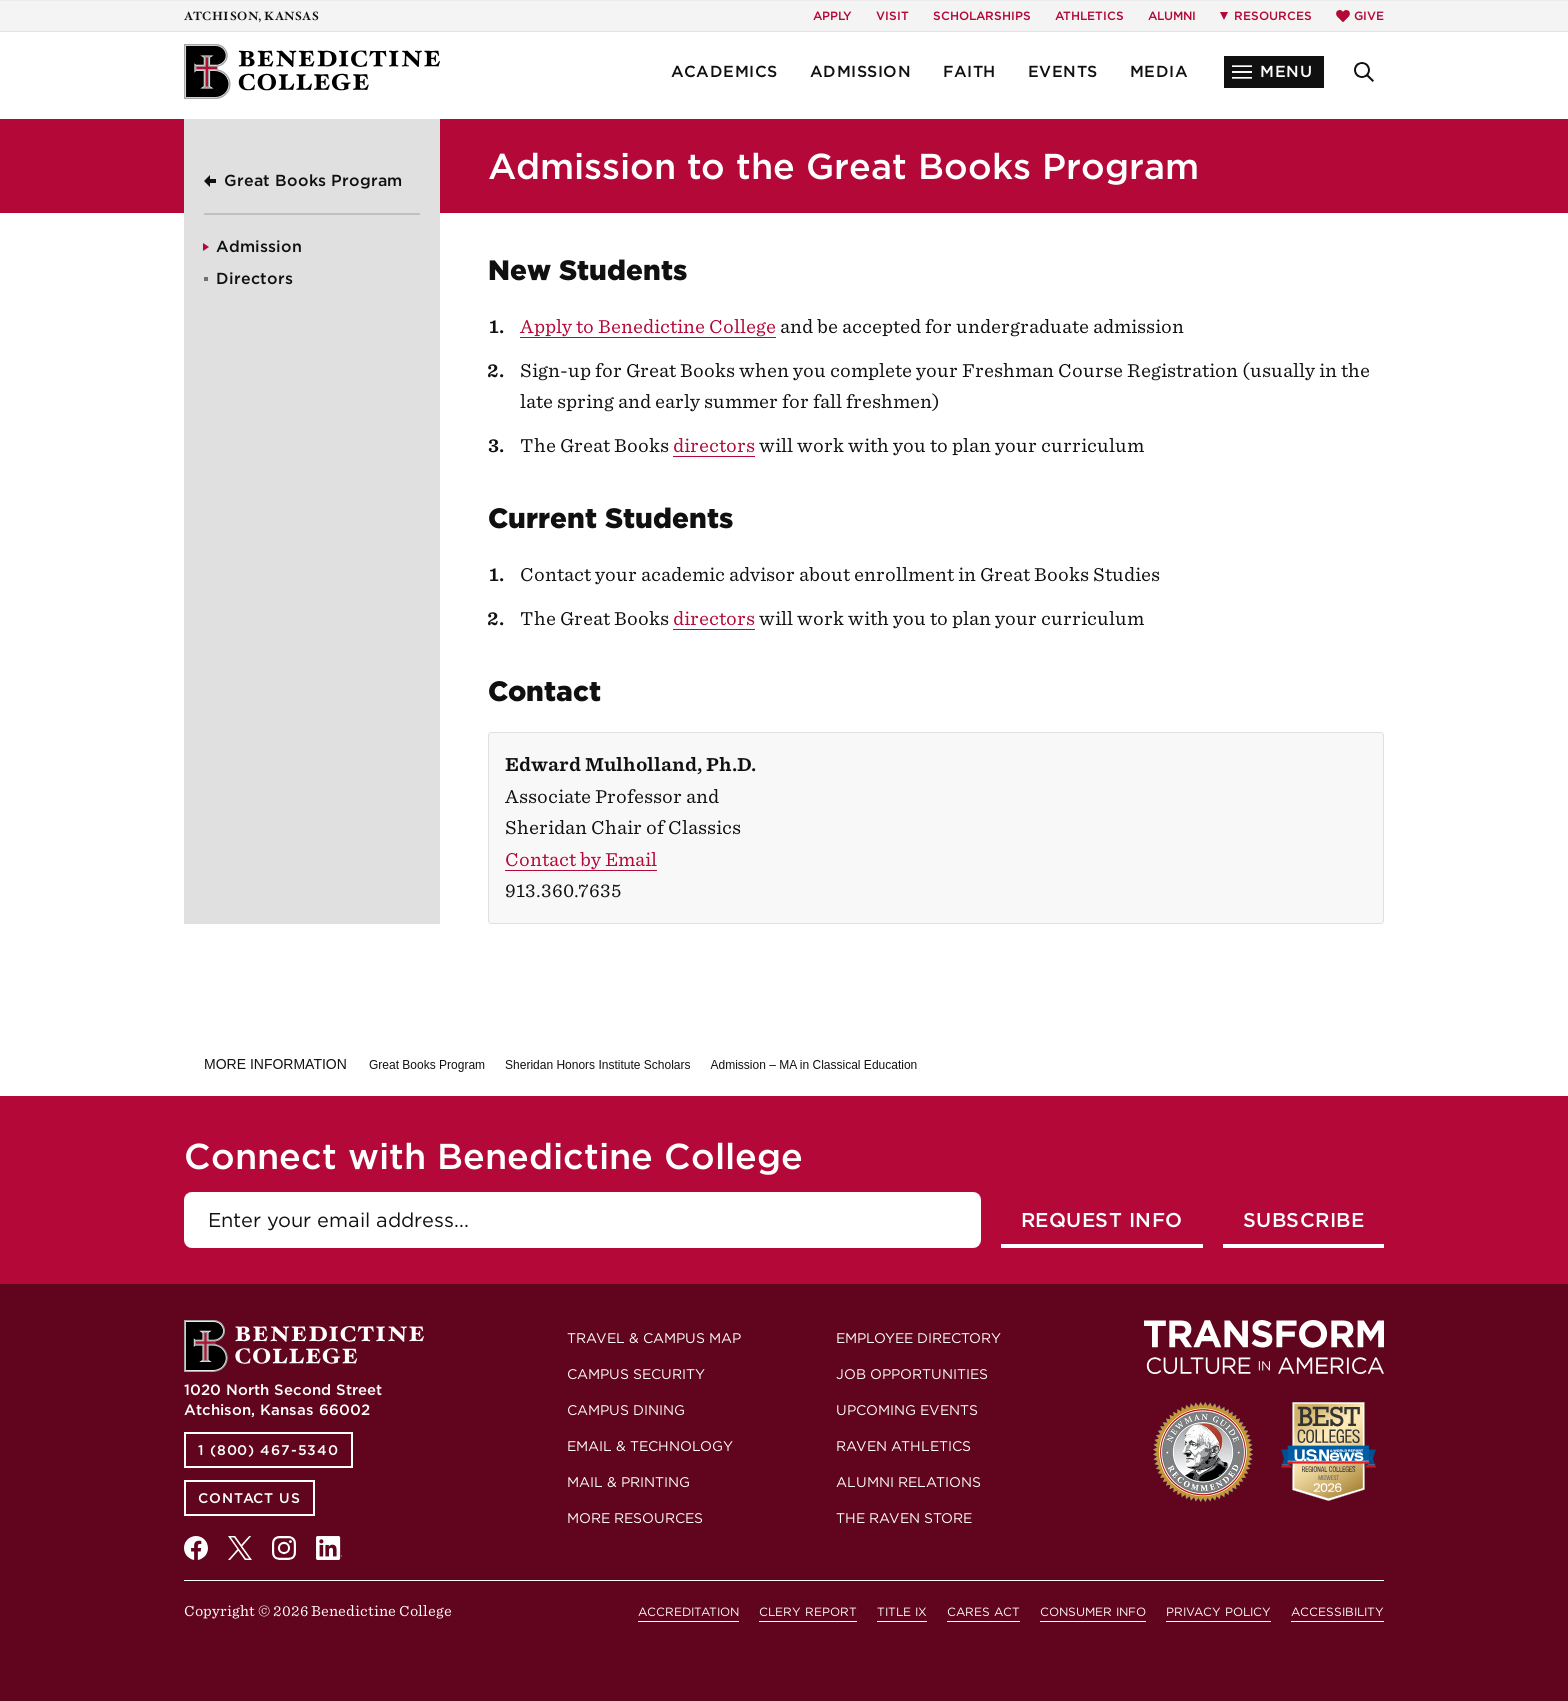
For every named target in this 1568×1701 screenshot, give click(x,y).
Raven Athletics (903, 1446)
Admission (861, 71)
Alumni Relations (908, 1482)
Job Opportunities (912, 1374)
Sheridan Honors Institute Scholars (597, 1065)
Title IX (902, 1611)
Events (1063, 71)
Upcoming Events (907, 1410)
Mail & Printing (628, 1482)
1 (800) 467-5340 (268, 1450)
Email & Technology (650, 1446)
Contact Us (249, 1498)
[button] (1274, 72)
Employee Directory (918, 1338)
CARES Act (983, 1611)
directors (714, 445)
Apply (832, 15)
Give (1360, 15)
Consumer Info (1093, 1611)
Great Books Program (313, 180)
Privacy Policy (1218, 1611)
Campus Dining (626, 1410)
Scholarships (982, 15)
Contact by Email (581, 859)
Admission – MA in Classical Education (813, 1065)
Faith (969, 71)
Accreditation (688, 1611)
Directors (254, 278)
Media (1159, 71)
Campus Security (636, 1374)
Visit (892, 15)
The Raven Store (904, 1518)
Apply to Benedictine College (648, 326)
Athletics (1089, 15)
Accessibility (1337, 1611)
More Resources (635, 1518)
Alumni (1172, 15)
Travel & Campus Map (654, 1338)
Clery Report (808, 1611)
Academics (724, 71)
